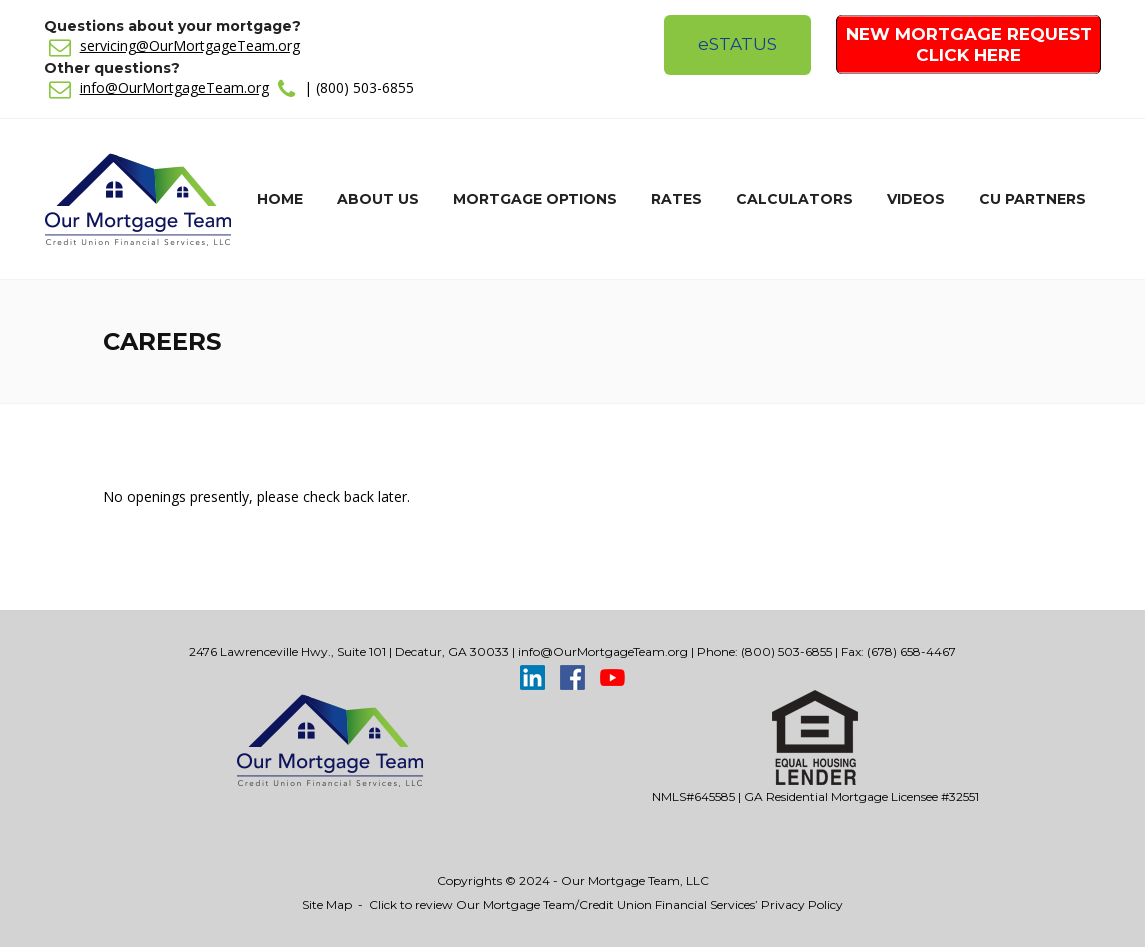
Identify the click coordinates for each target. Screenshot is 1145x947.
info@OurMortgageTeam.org (174, 87)
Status (737, 44)
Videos (916, 199)
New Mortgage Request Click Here (969, 44)
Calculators (794, 199)
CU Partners (1032, 199)
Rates (676, 199)
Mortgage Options (535, 199)
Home (280, 199)
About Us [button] (378, 199)
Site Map (327, 904)
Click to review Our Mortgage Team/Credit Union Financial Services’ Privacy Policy (606, 904)
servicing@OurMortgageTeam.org (190, 45)
